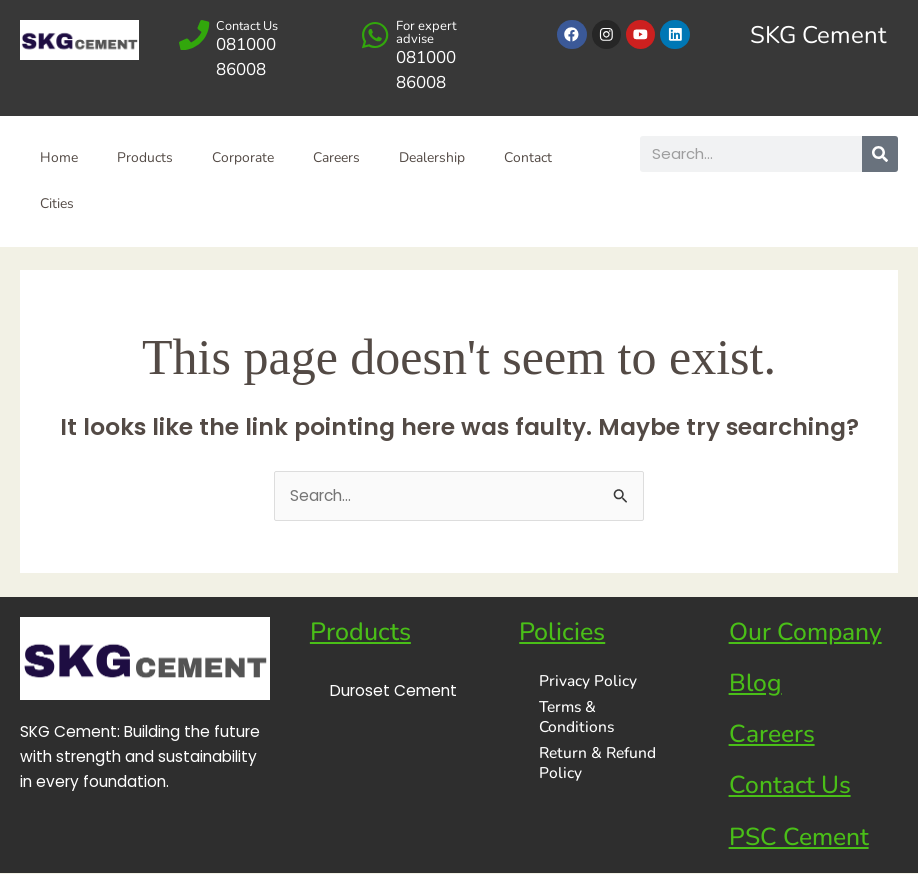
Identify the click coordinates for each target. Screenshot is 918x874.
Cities (57, 204)
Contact (533, 158)
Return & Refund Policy (597, 763)
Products (146, 158)
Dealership (436, 158)
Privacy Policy (588, 681)
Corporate (245, 158)
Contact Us (248, 26)
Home (59, 158)
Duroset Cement (393, 691)
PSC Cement (800, 838)
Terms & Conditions (576, 717)
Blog (756, 684)
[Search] (880, 154)
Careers (339, 158)
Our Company (807, 633)
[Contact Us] (194, 35)
